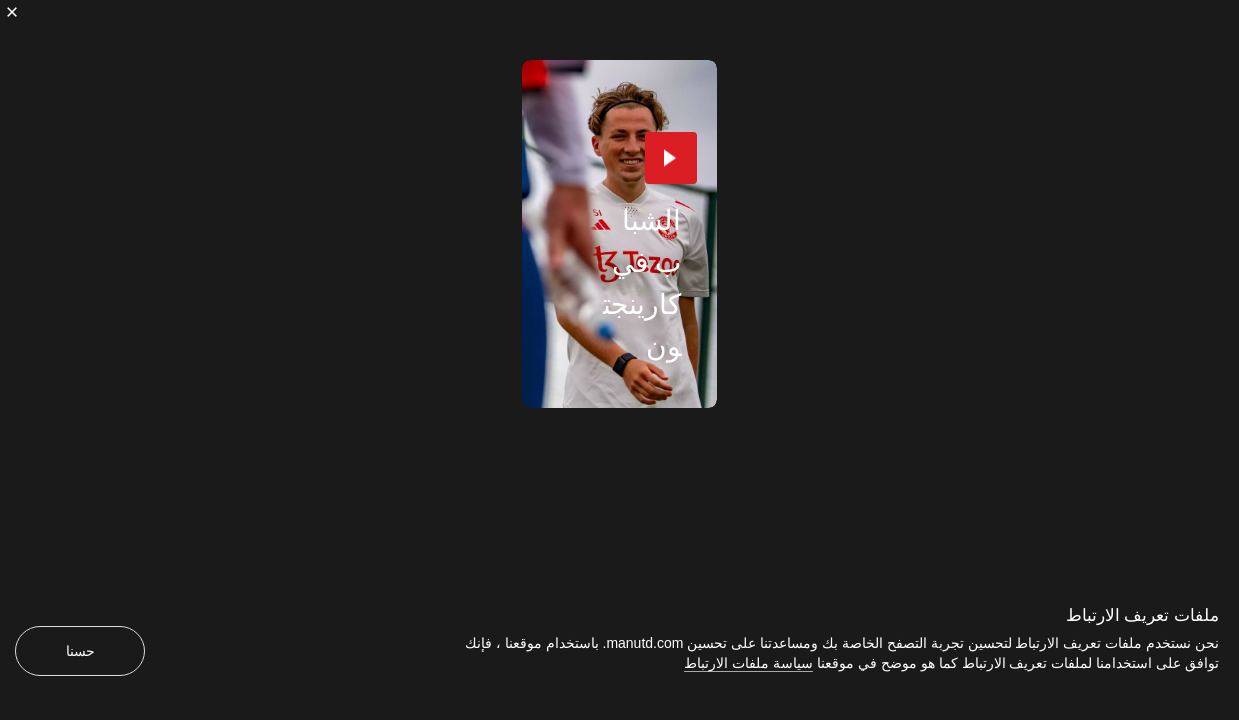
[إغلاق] (12, 12)
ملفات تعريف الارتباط (1142, 615)
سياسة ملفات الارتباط (748, 663)
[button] (671, 158)
